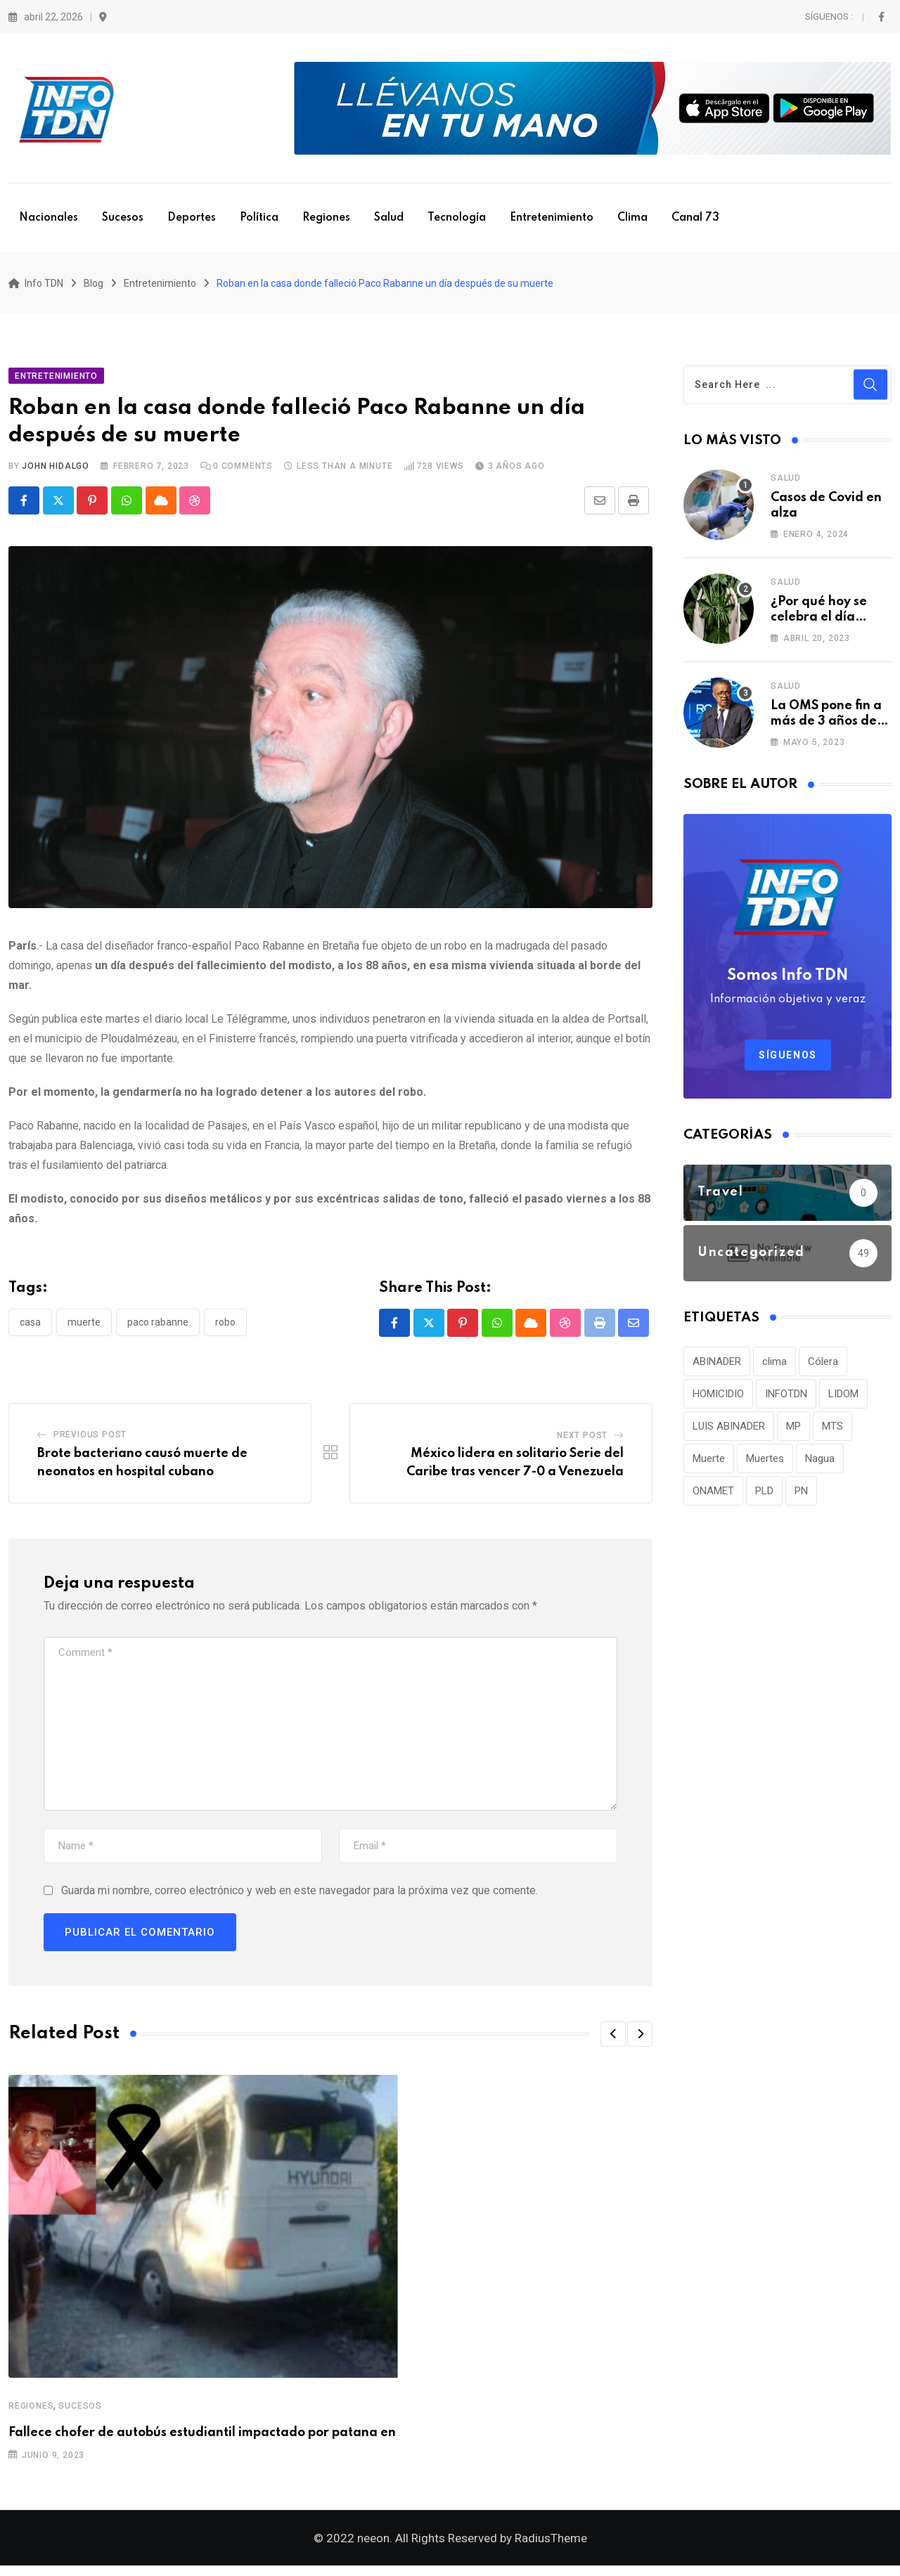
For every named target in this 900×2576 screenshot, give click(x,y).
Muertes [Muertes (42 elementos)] (765, 1463)
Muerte (84, 1327)
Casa (30, 1327)
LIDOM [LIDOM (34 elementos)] (843, 1398)
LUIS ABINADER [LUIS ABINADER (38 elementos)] (729, 1431)
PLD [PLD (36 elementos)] (764, 1495)
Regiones (326, 218)
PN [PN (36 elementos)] (801, 1495)
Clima (632, 218)
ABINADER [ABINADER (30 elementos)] (717, 1366)
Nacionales (48, 218)
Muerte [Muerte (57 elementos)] (709, 1463)
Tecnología (457, 218)
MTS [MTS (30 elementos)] (832, 1431)
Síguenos (788, 1060)
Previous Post (90, 1440)
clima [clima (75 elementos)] (774, 1366)
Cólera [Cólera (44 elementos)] (823, 1366)
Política (259, 218)
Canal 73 (695, 218)
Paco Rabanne (157, 1327)
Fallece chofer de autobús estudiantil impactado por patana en (202, 2437)
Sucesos (122, 218)
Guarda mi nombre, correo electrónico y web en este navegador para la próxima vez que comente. (299, 1895)
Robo (225, 1327)
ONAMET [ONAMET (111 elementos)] (713, 1495)
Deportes (191, 218)
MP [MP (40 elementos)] (793, 1431)
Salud (389, 218)
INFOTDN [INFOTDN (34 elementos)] (786, 1398)
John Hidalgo (55, 471)
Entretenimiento (551, 218)
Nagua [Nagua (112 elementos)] (820, 1463)
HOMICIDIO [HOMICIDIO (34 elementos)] (718, 1398)
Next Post (582, 1441)
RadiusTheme (551, 2549)
